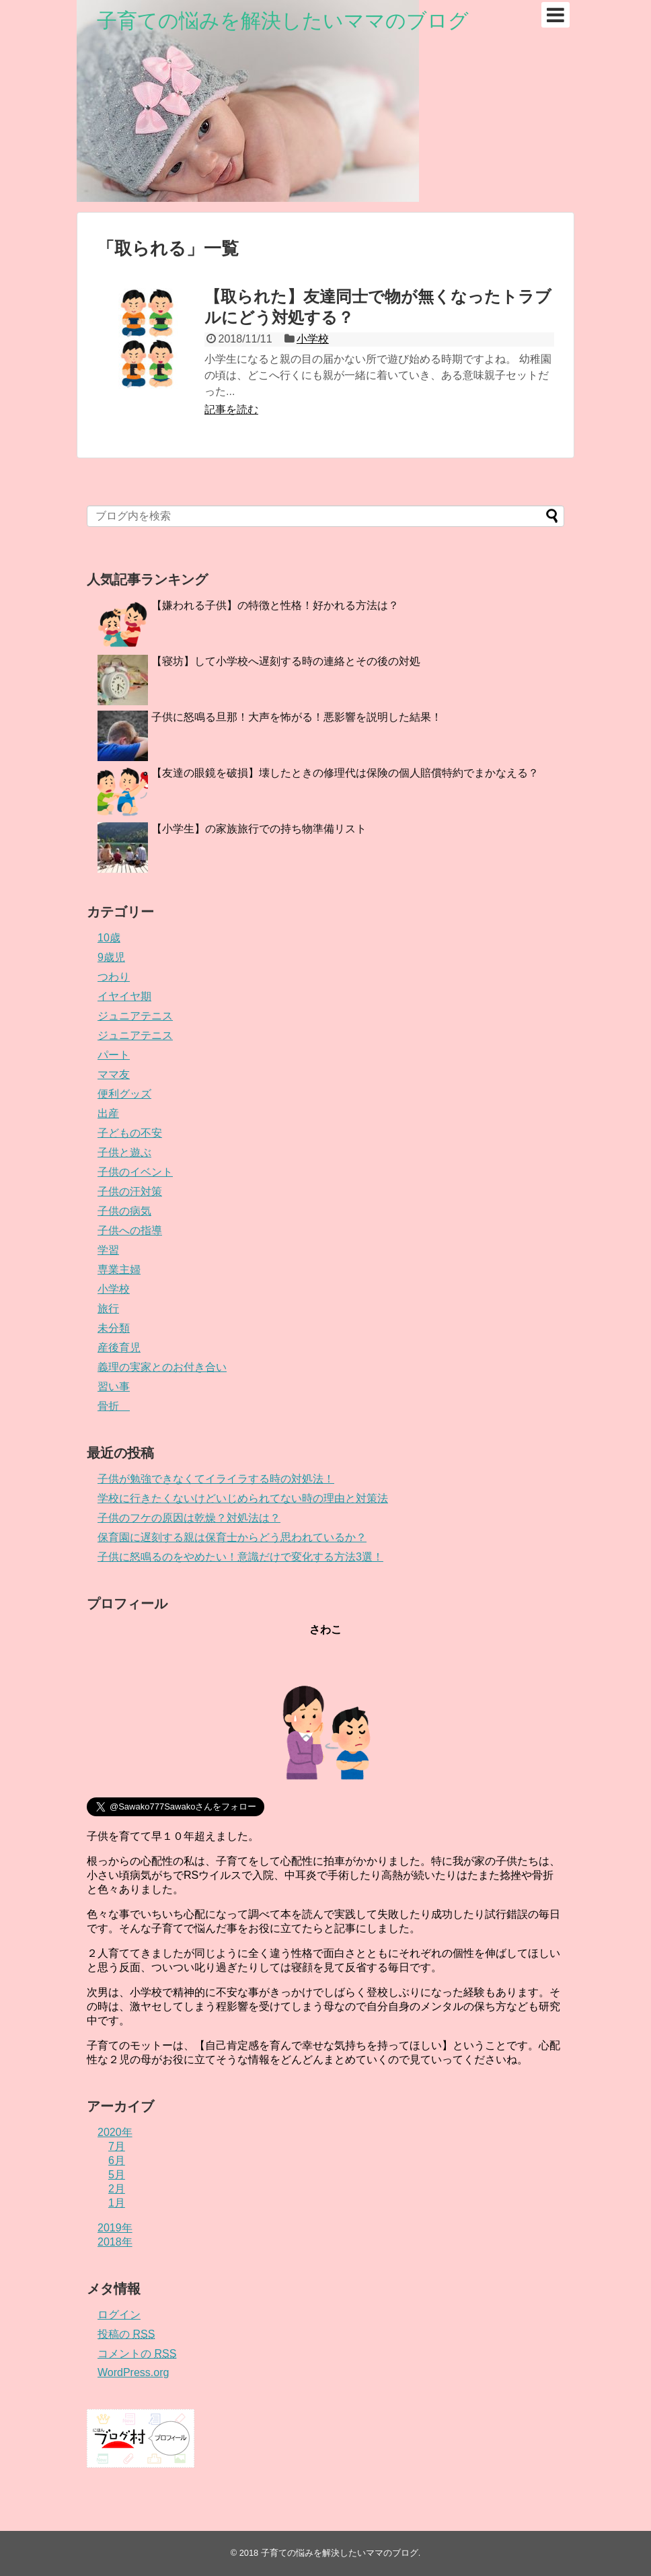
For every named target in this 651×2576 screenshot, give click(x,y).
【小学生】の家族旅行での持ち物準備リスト (259, 828)
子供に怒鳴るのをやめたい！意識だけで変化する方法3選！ (240, 1557)
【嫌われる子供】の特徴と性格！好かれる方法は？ (275, 605)
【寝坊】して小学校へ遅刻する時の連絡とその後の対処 (285, 661)
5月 (116, 2174)
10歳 (109, 937)
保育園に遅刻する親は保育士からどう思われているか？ (232, 1537)
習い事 (114, 1386)
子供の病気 (124, 1211)
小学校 (313, 339)
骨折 (114, 1406)
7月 (116, 2146)
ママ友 (114, 1074)
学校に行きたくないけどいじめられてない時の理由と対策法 (243, 1498)
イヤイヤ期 (124, 996)
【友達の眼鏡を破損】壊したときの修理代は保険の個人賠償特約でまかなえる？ (345, 773)
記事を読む (231, 409)
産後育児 (119, 1347)
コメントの (137, 2353)
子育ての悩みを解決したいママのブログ (283, 20)
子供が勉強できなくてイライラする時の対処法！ (216, 1478)
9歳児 (111, 957)
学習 (108, 1250)
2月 (116, 2188)
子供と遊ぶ (124, 1152)
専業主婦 (119, 1269)
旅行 (108, 1308)
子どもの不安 (130, 1133)
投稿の (126, 2334)
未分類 (114, 1328)
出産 (108, 1113)
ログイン (119, 2314)
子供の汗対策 (130, 1191)
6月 (116, 2160)
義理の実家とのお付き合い (162, 1367)
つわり (114, 976)
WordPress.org (133, 2372)
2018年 (115, 2242)
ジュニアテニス (135, 1016)
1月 (116, 2203)
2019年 (115, 2227)
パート (114, 1055)
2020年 (115, 2132)
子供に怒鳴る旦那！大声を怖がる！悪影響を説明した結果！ (296, 717)
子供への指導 (130, 1230)
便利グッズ (124, 1094)
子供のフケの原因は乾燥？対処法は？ (189, 1518)
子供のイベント (135, 1172)
